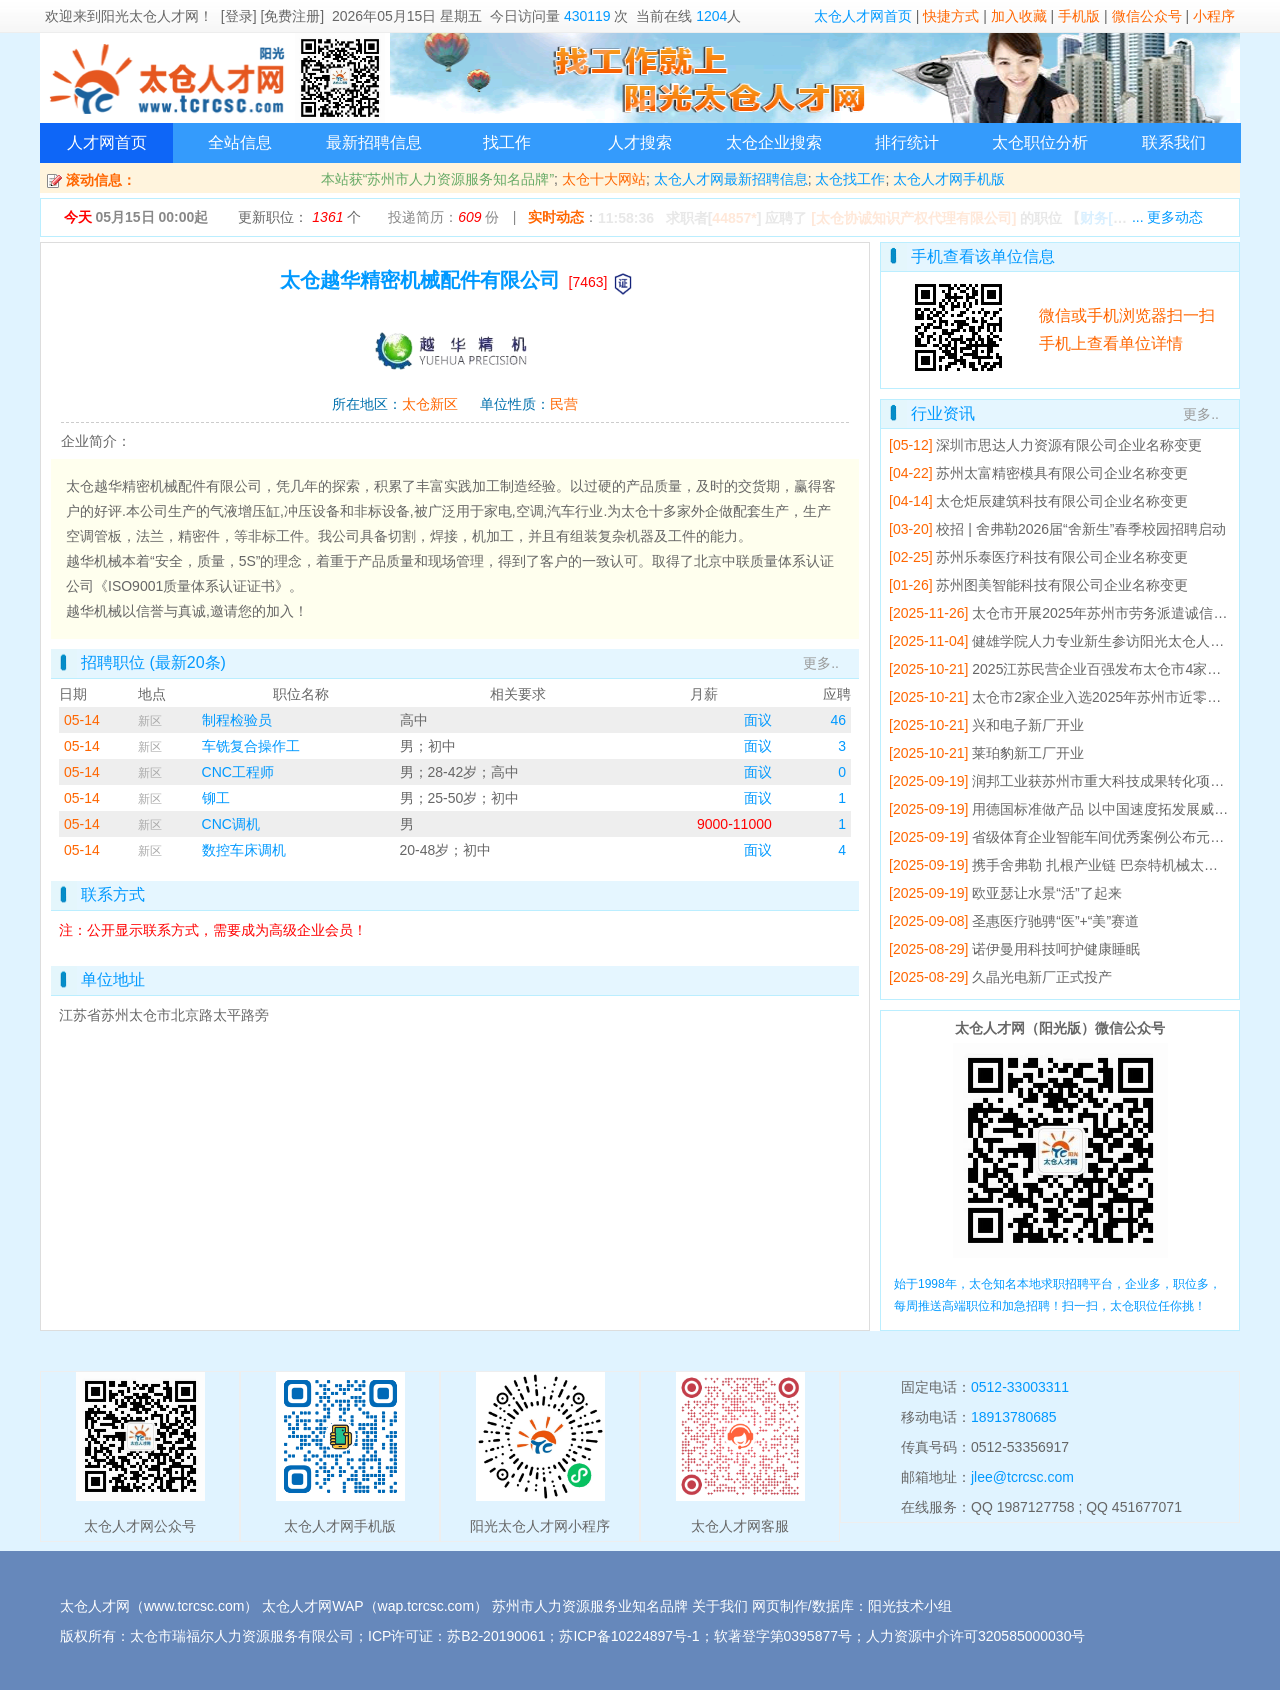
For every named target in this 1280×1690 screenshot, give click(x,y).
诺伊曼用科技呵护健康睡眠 (1056, 949)
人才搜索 (640, 142)
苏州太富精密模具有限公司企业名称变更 (1062, 473)
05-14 (82, 720)
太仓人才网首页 (863, 16)
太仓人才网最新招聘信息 (731, 179)
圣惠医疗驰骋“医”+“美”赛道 (1055, 921)
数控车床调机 (244, 850)
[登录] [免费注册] (272, 16)
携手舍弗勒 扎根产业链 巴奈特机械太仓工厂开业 (1123, 865)
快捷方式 (951, 16)
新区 (150, 721)
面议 (758, 720)
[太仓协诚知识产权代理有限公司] (913, 218)
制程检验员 (237, 720)
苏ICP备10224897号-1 (629, 1636)
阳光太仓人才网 (150, 16)
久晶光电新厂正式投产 (1042, 977)
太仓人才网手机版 (949, 179)
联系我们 (1174, 142)
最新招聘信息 (374, 142)
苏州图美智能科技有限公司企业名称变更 (1062, 585)
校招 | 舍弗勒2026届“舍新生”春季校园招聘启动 (1081, 529)
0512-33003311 (1020, 1387)
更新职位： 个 (299, 217)
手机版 (1079, 16)
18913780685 (1014, 1417)
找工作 (507, 142)
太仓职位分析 (1040, 142)
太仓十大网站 (604, 179)
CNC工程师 (238, 772)
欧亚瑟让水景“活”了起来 (1046, 893)
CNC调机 (231, 824)
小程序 (1214, 16)
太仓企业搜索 (774, 142)
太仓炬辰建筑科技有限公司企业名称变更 (1062, 501)
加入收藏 (1019, 16)
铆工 (216, 798)
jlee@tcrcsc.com (1022, 1477)
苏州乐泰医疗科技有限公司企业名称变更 (1062, 557)
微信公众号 (1147, 16)
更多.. (821, 663)
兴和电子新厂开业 (1028, 725)
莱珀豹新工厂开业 (1028, 753)
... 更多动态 (1168, 217)
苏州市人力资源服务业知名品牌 (590, 1606)
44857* (734, 218)
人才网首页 (107, 142)
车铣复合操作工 (251, 746)
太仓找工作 (850, 179)
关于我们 (720, 1606)
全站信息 (240, 142)
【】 (1126, 218)
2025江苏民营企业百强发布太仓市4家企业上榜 (1117, 669)
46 (838, 720)
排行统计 (907, 142)
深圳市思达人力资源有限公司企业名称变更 (1069, 445)
